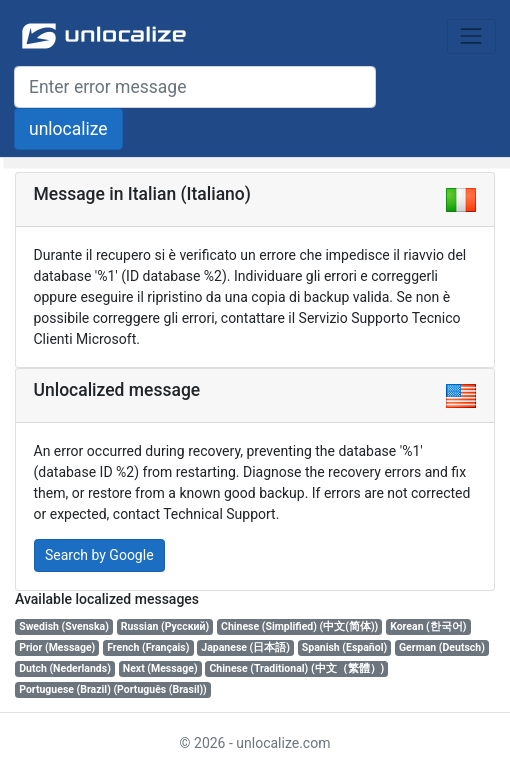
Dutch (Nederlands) (65, 668)
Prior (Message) (57, 647)
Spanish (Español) (344, 647)
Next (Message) (160, 668)
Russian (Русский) (165, 626)
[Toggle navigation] (471, 36)
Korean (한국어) (428, 626)
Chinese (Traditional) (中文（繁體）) (296, 668)
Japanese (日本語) (245, 647)
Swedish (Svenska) (64, 626)
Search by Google (99, 555)
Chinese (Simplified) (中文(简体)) (299, 626)
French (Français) (148, 647)
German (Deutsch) (442, 647)
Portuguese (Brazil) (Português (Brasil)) (113, 689)
